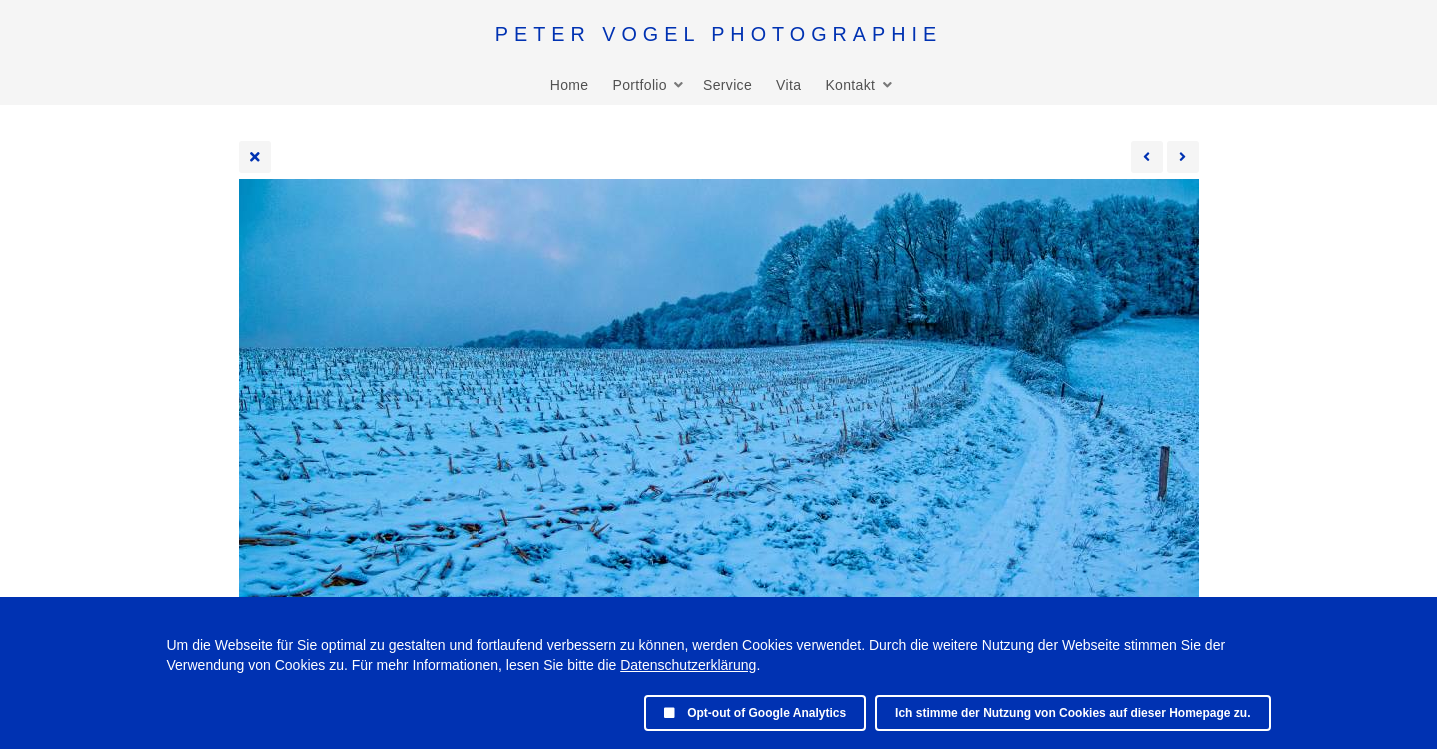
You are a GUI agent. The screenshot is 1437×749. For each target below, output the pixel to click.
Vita (788, 85)
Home (569, 85)
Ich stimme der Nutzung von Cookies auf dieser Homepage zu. (1072, 713)
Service (727, 85)
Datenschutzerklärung (688, 665)
